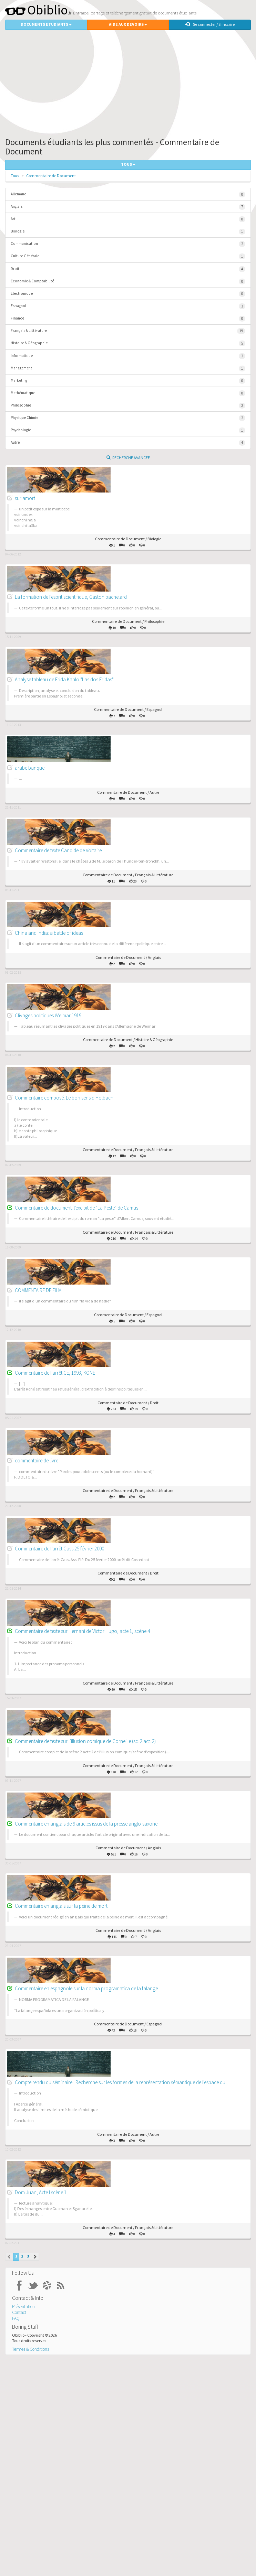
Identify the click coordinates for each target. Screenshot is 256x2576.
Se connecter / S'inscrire (210, 24)
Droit (128, 269)
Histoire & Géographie (128, 343)
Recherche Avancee (128, 457)
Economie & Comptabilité (128, 281)
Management (128, 368)
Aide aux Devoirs (128, 24)
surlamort (25, 498)
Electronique (128, 294)
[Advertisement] (128, 82)
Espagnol (128, 306)
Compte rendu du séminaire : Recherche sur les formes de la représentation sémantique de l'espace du (120, 2082)
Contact (19, 2312)
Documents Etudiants (46, 24)
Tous (15, 175)
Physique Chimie (128, 418)
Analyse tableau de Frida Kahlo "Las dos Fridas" (64, 679)
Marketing (128, 381)
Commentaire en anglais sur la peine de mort (61, 1906)
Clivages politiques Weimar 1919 (48, 1015)
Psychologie (128, 430)
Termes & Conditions (30, 2349)
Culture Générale (128, 256)
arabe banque (29, 768)
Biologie (128, 232)
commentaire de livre (36, 1460)
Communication (128, 244)
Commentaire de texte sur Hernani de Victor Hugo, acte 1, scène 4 (82, 1631)
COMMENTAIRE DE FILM (38, 1290)
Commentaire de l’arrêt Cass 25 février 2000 (59, 1548)
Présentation (23, 2306)
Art (128, 219)
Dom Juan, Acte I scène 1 (40, 2192)
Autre (128, 443)
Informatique (128, 356)
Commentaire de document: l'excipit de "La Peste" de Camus (76, 1207)
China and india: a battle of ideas (49, 933)
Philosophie (128, 406)
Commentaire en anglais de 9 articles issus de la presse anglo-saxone (86, 1823)
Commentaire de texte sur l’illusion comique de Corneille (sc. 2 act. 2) (85, 1741)
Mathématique (128, 393)
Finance (128, 319)
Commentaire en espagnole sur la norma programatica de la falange (86, 1988)
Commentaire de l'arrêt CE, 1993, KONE (55, 1373)
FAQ (16, 2318)
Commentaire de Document (51, 175)
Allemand (128, 194)
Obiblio (36, 10)
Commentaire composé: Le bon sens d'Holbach (64, 1097)
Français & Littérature (128, 331)
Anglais (128, 207)
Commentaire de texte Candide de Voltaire (58, 850)
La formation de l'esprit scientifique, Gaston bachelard (71, 597)
